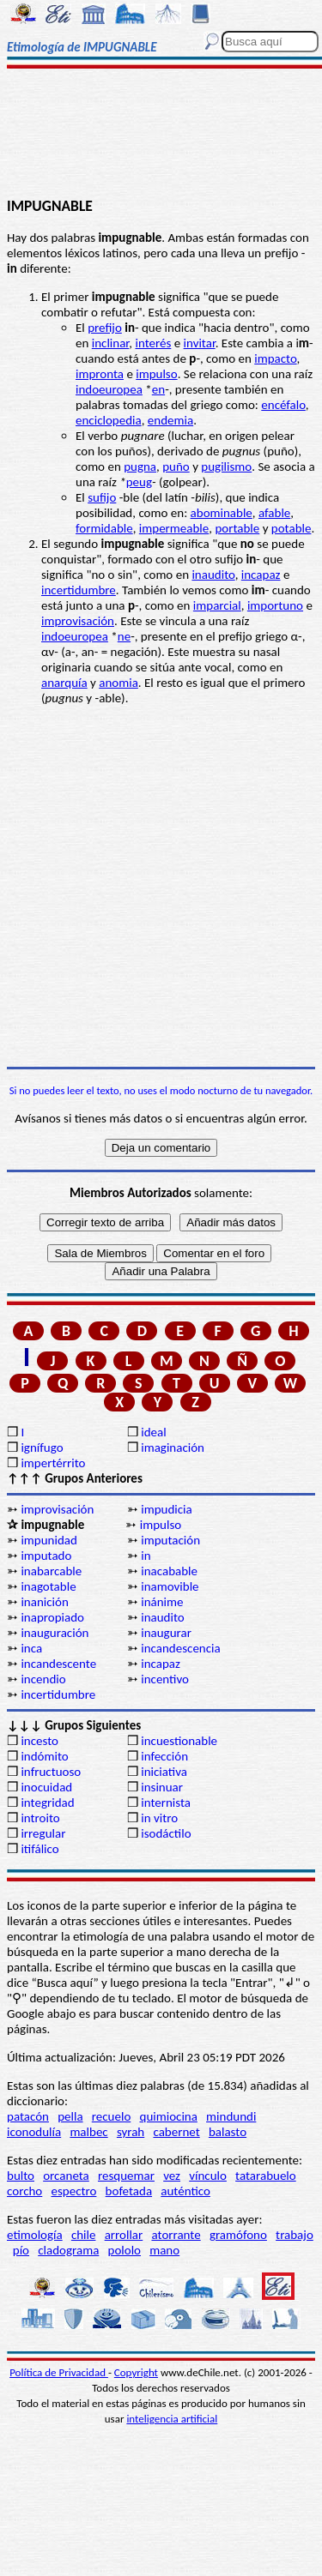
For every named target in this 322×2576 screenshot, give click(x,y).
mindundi (231, 2116)
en (158, 389)
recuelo (111, 2116)
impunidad (48, 1540)
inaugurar (166, 1632)
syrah (130, 2132)
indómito (44, 1756)
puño (176, 466)
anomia (118, 682)
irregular (43, 1833)
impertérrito (53, 1463)
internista (166, 1802)
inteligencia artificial (171, 2418)
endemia (170, 420)
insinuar (162, 1787)
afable (274, 513)
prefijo (105, 327)
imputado (46, 1555)
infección (164, 1756)
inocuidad (46, 1787)
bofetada (129, 2191)
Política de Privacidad (58, 2372)
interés (153, 343)
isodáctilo (166, 1833)
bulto (20, 2175)
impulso (156, 374)
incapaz (261, 574)
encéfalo (283, 404)
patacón (28, 2116)
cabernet (176, 2132)
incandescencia (180, 1648)
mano (164, 2250)
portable (237, 528)
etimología (35, 2234)
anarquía (64, 682)
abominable (221, 513)
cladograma (68, 2250)
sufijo (102, 497)
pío (21, 2250)
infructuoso (51, 1771)
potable (291, 528)
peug (139, 482)
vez (171, 2175)
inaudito (212, 574)
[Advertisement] (161, 135)
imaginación (172, 1447)
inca (31, 1648)
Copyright (136, 2372)
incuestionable (179, 1740)
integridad (47, 1802)
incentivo (165, 1679)
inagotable (48, 1586)
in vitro (159, 1818)
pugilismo (226, 466)
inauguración (54, 1632)
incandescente (58, 1663)
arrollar (124, 2234)
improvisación (77, 621)
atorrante (175, 2234)
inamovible (169, 1586)
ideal (153, 1432)
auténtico (185, 2191)
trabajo (294, 2234)
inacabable (169, 1571)
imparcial (217, 605)
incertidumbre (78, 590)
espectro (73, 2191)
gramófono (238, 2234)
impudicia (166, 1509)
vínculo (208, 2175)
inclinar (111, 343)
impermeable (174, 528)
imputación (170, 1540)
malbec (88, 2132)
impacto (275, 358)
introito (40, 1818)
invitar (200, 343)
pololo (125, 2250)
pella (70, 2116)
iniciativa (164, 1771)
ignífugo (42, 1447)
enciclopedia (109, 420)
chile (83, 2234)
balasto (227, 2132)
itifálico (39, 1849)
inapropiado (52, 1617)
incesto (39, 1740)
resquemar (126, 2175)
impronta (100, 374)
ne (124, 636)
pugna (140, 466)
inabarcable (51, 1571)
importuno (275, 605)
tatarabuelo (265, 2175)
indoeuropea (109, 389)
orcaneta (66, 2175)
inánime (162, 1602)
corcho (24, 2191)
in (145, 1555)
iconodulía (34, 2132)
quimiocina (168, 2116)
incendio (43, 1679)
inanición (44, 1602)
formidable (104, 528)
